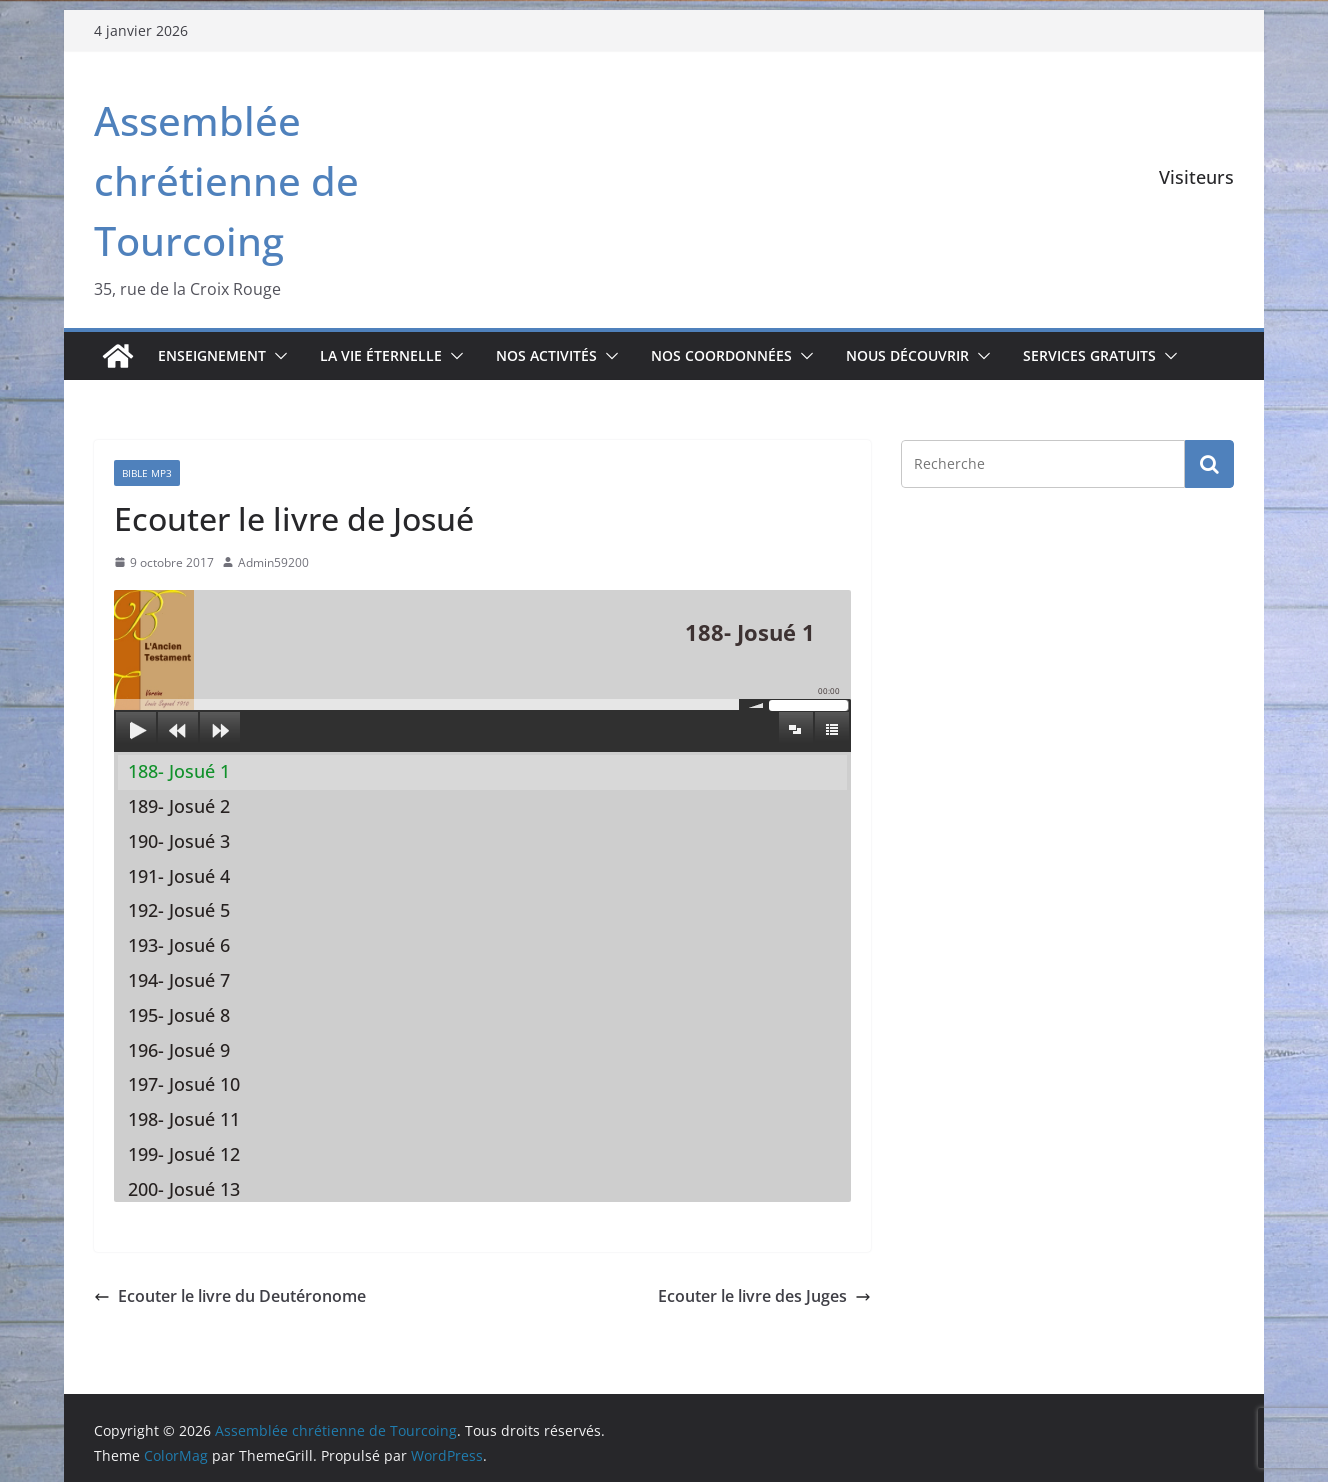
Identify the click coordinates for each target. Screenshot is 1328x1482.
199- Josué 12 (184, 1154)
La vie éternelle (381, 355)
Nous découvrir (907, 355)
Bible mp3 (147, 473)
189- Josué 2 (179, 806)
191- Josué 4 (179, 876)
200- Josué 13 (184, 1189)
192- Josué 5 (179, 910)
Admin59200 (273, 562)
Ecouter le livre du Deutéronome (230, 1296)
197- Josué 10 (184, 1084)
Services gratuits (1089, 355)
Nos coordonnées (721, 355)
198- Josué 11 (184, 1119)
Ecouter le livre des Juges (764, 1296)
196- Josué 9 (179, 1050)
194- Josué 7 (179, 980)
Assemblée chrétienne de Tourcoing (226, 180)
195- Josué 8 (179, 1015)
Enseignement (212, 355)
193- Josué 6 (179, 945)
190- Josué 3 (179, 841)
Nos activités (546, 355)
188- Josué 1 (179, 771)
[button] (277, 356)
